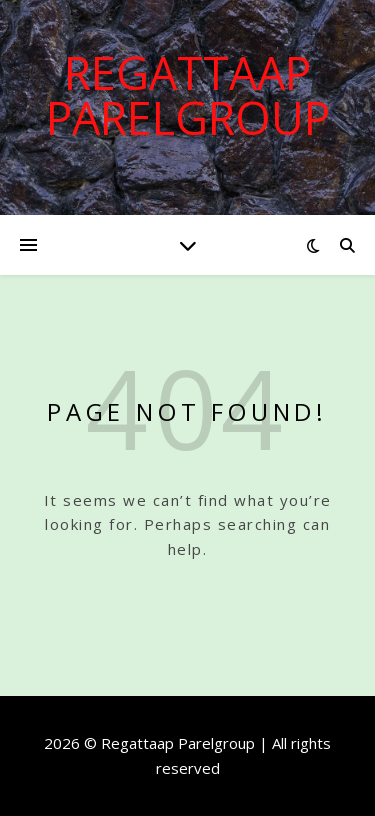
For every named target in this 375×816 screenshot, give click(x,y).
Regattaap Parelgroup (188, 95)
